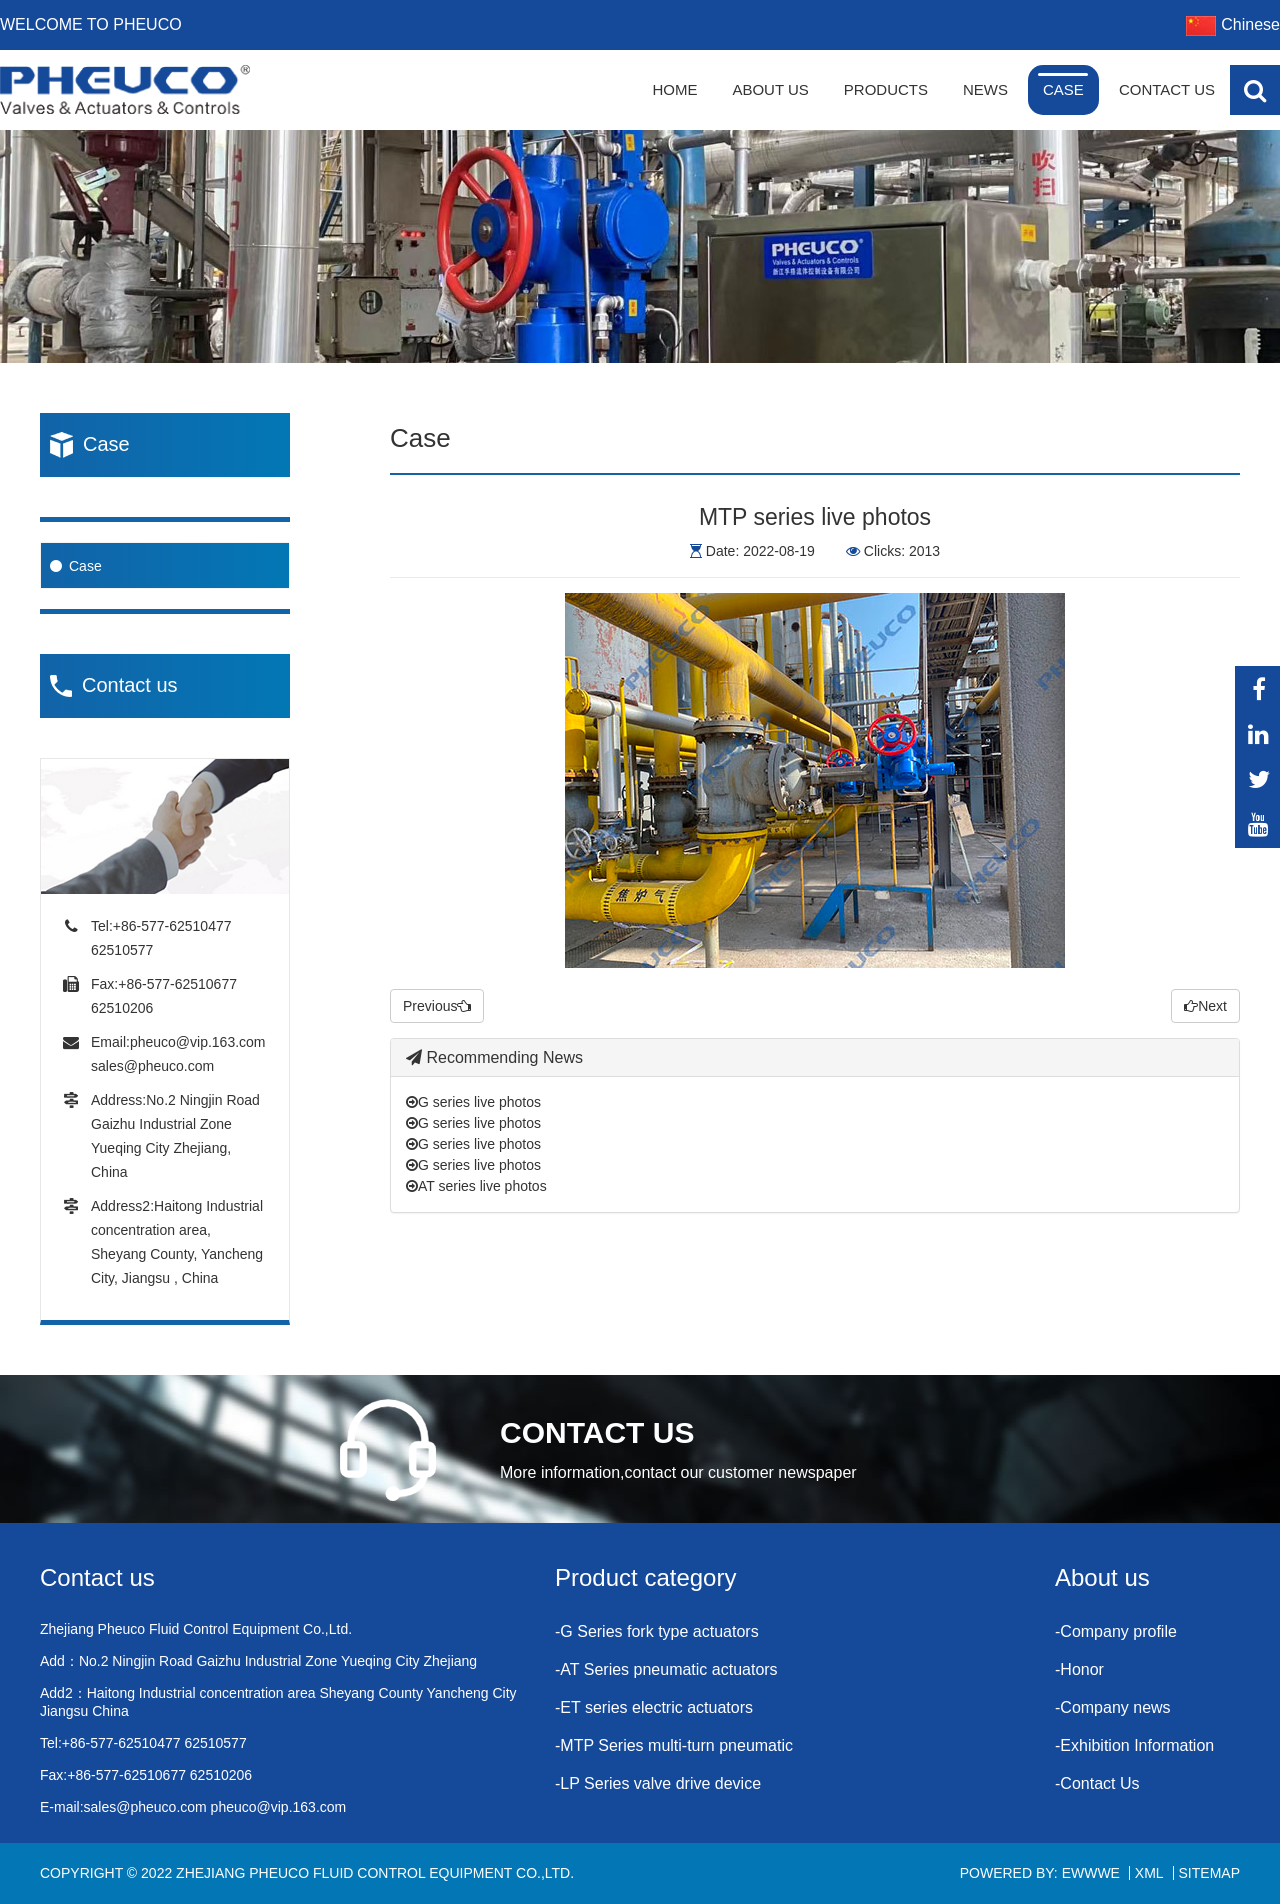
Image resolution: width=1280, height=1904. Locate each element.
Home (674, 89)
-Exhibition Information (1134, 1745)
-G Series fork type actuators (657, 1631)
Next (1205, 1006)
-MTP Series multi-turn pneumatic (674, 1745)
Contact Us (1167, 89)
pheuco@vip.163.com (198, 1042)
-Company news (1113, 1707)
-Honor (1079, 1669)
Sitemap (1209, 1873)
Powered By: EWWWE (1040, 1873)
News (985, 89)
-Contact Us (1097, 1783)
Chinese (1233, 24)
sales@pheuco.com (152, 1066)
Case (1063, 89)
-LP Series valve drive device (658, 1783)
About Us (770, 89)
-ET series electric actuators (654, 1707)
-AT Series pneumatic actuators (666, 1669)
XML (1149, 1873)
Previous (437, 1006)
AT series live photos (476, 1186)
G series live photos (473, 1102)
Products (886, 89)
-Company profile (1116, 1631)
